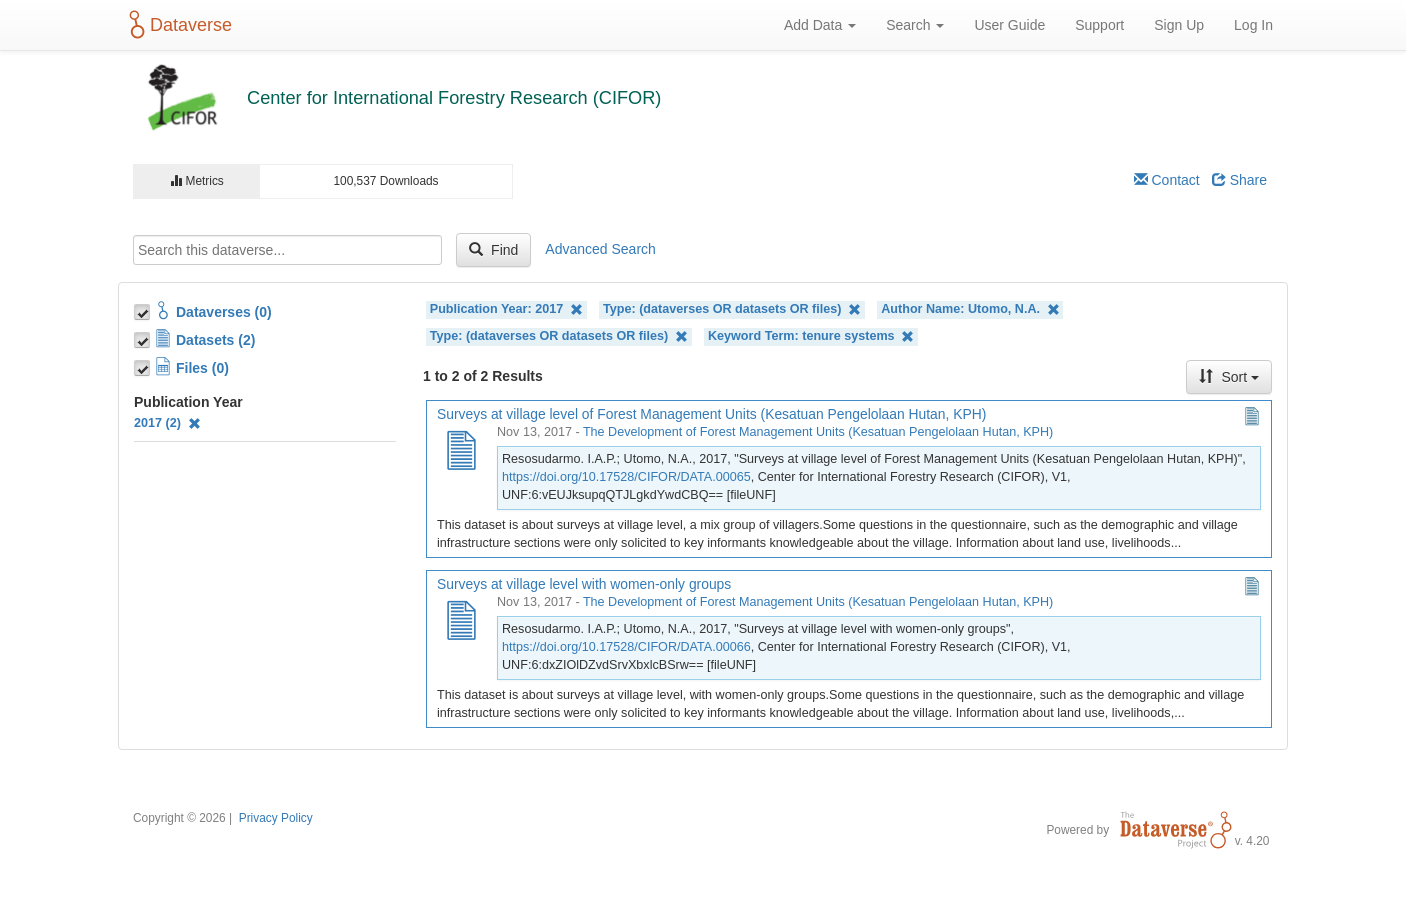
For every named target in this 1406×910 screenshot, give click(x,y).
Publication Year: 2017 (506, 309)
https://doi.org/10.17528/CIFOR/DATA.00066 (626, 647)
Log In (1253, 25)
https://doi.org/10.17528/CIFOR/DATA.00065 (626, 477)
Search (915, 25)
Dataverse (177, 25)
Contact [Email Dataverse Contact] (1167, 180)
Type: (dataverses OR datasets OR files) (732, 309)
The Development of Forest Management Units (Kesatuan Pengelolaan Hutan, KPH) (818, 432)
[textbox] (287, 250)
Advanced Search (600, 249)
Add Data (820, 25)
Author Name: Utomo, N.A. (970, 309)
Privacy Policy (276, 818)
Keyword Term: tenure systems (811, 336)
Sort (1229, 377)
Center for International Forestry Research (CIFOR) (454, 98)
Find (493, 250)
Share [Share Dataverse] (1239, 180)
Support (1099, 25)
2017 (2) (167, 423)
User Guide (1009, 25)
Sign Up (1179, 25)
